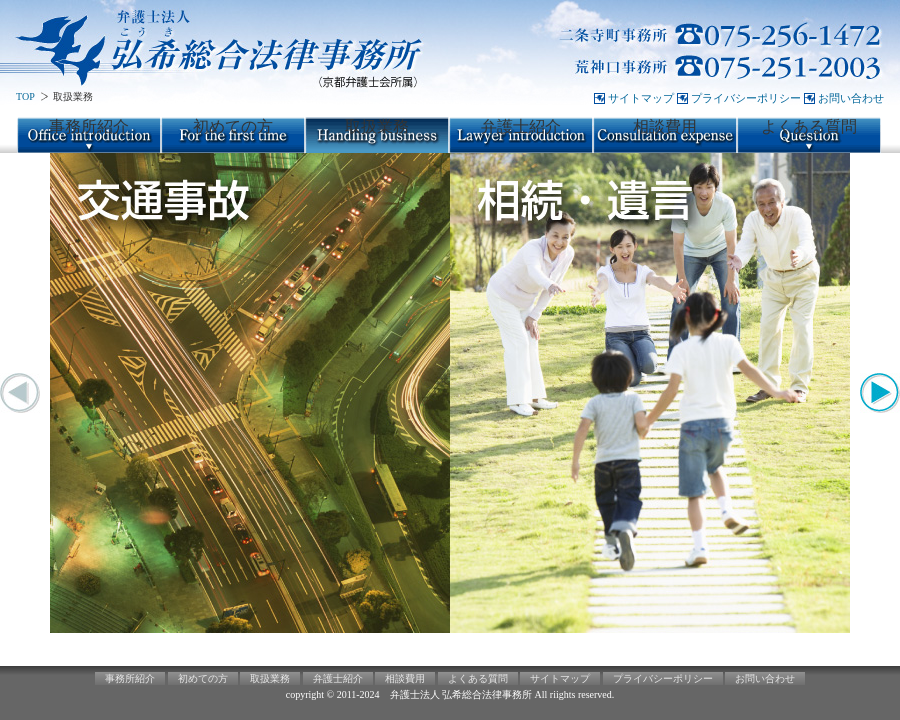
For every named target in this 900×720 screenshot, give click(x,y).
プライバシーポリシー (746, 98)
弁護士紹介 (521, 126)
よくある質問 (809, 126)
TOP (25, 96)
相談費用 (665, 126)
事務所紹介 (89, 126)
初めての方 (233, 126)
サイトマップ (641, 98)
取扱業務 (377, 126)
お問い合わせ (851, 98)
